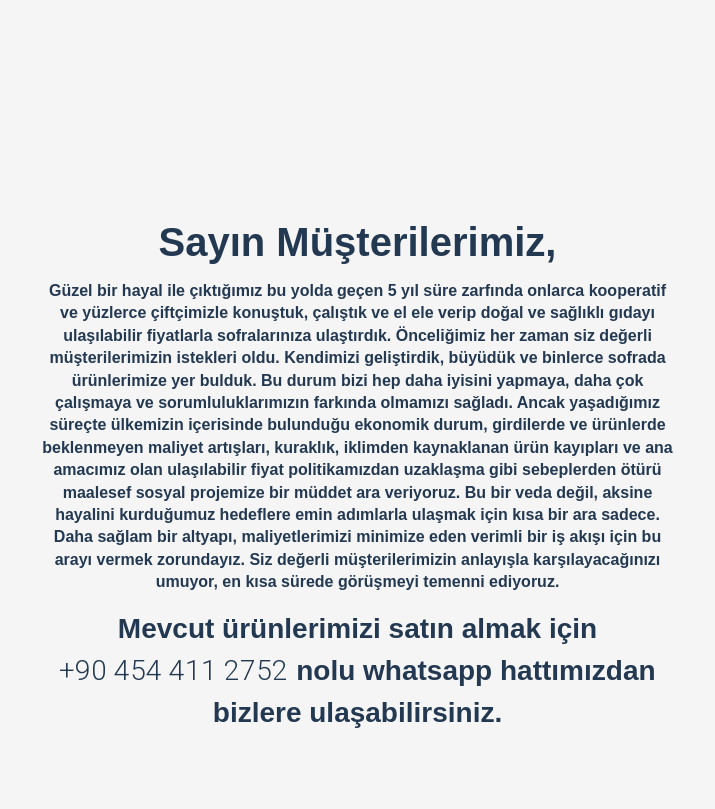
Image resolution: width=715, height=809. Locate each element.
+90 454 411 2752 (173, 670)
